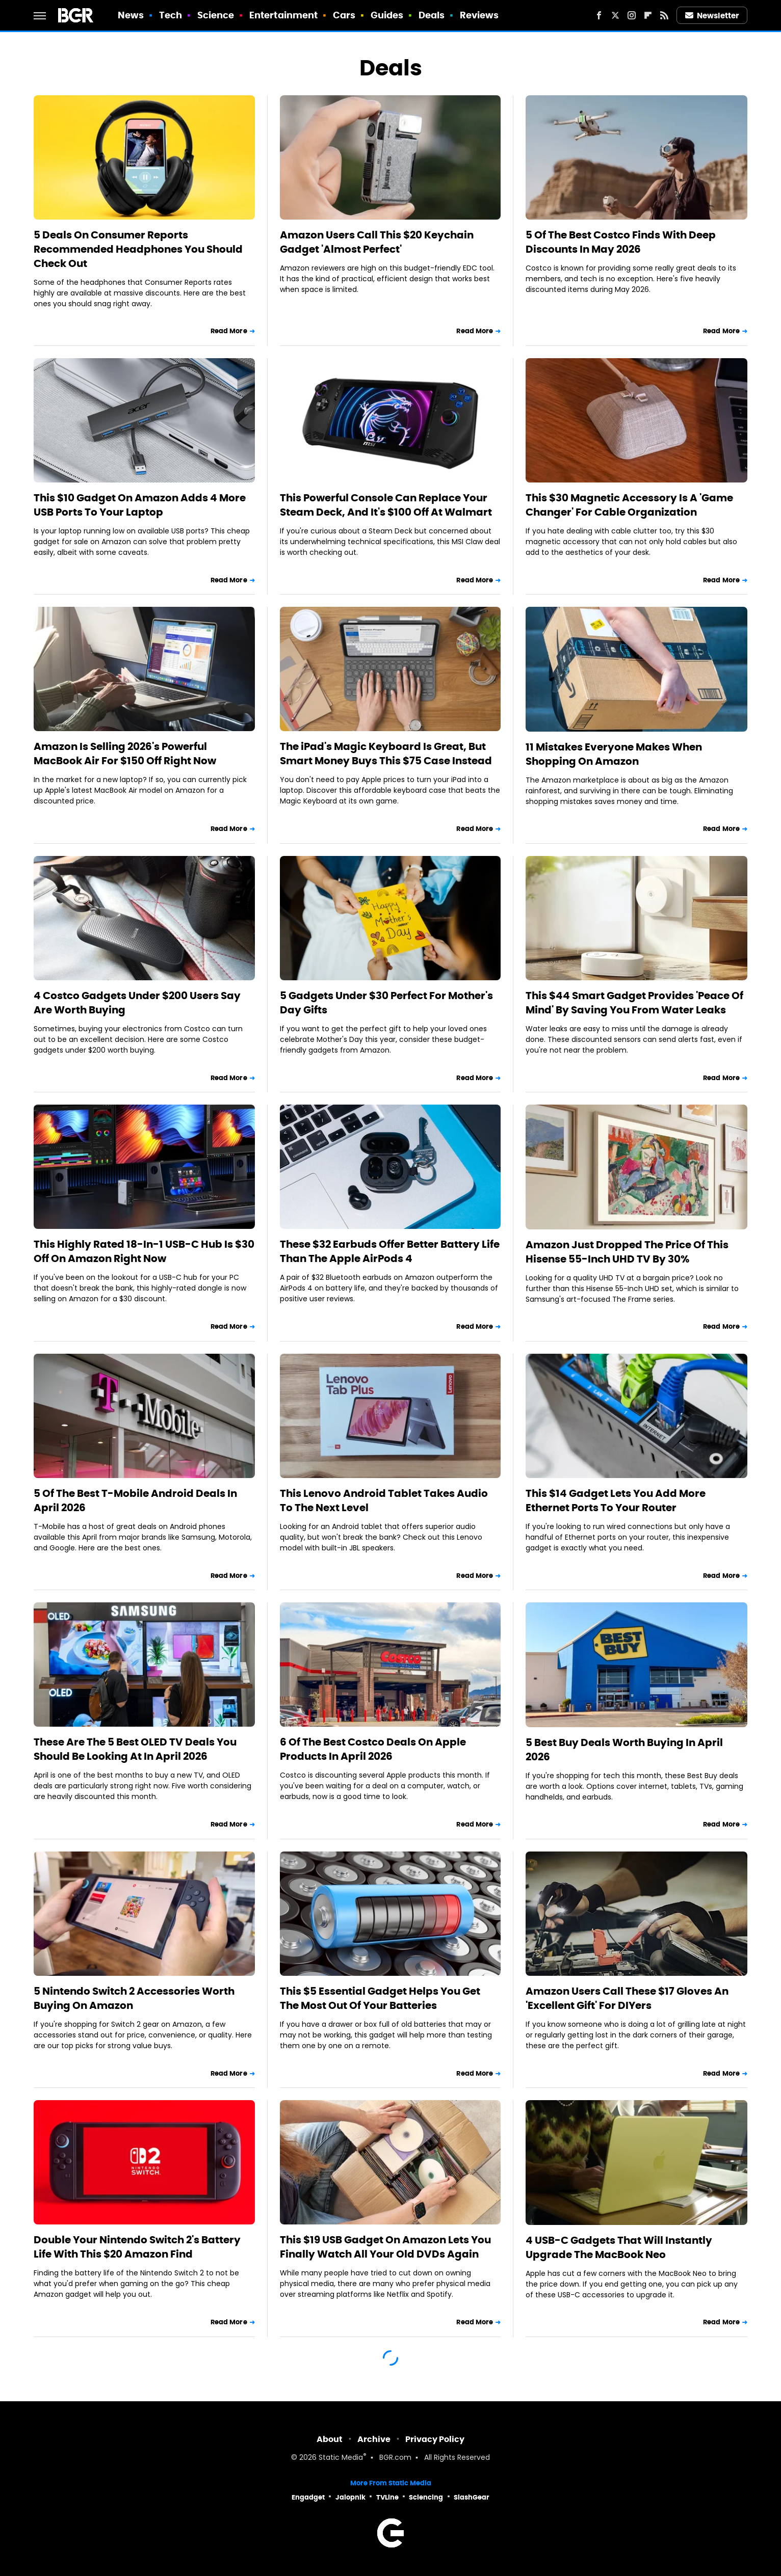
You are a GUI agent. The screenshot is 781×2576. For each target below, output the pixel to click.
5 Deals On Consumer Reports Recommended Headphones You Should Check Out (138, 249)
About (330, 2439)
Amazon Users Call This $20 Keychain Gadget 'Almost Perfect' (377, 242)
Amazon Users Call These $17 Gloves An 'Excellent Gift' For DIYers (627, 1998)
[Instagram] (632, 15)
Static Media (341, 2458)
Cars (344, 15)
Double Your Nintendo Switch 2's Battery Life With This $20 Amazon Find (137, 2247)
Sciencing (426, 2497)
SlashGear (471, 2497)
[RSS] (664, 15)
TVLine (387, 2497)
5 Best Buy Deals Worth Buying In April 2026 (624, 1749)
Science (216, 15)
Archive (373, 2439)
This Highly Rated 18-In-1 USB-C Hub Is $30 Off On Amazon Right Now (144, 1251)
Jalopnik (350, 2497)
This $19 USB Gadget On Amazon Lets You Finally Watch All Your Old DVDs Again (385, 2247)
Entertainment (283, 15)
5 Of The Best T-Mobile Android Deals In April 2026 (135, 1500)
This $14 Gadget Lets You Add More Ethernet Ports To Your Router (616, 1500)
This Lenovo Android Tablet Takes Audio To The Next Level (384, 1500)
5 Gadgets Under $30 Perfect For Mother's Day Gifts (386, 1002)
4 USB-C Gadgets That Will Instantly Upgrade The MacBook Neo (619, 2247)
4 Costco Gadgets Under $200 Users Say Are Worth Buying (137, 1002)
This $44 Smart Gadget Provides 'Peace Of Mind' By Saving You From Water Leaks (634, 1002)
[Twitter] (615, 15)
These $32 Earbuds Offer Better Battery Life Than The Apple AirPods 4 (390, 1251)
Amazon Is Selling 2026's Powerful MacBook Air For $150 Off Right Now (125, 753)
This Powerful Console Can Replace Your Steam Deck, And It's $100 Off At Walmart (386, 505)
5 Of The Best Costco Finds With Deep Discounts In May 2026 (621, 242)
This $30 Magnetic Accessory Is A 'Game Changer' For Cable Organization (629, 505)
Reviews (479, 15)
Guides (387, 15)
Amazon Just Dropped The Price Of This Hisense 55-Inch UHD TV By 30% (627, 1252)
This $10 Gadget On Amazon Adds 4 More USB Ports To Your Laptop (140, 505)
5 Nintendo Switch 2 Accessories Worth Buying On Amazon (134, 1998)
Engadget (308, 2497)
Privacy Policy (434, 2439)
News (131, 15)
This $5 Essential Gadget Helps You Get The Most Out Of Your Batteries (380, 1998)
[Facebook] (599, 15)
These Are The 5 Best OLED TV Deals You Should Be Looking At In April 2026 (135, 1749)
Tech (170, 15)
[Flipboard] (648, 15)
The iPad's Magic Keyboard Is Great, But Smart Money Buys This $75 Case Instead (386, 753)
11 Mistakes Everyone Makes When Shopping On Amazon (614, 754)
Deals (432, 15)
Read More (229, 331)
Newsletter (712, 15)
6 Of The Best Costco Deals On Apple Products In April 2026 (373, 1749)
